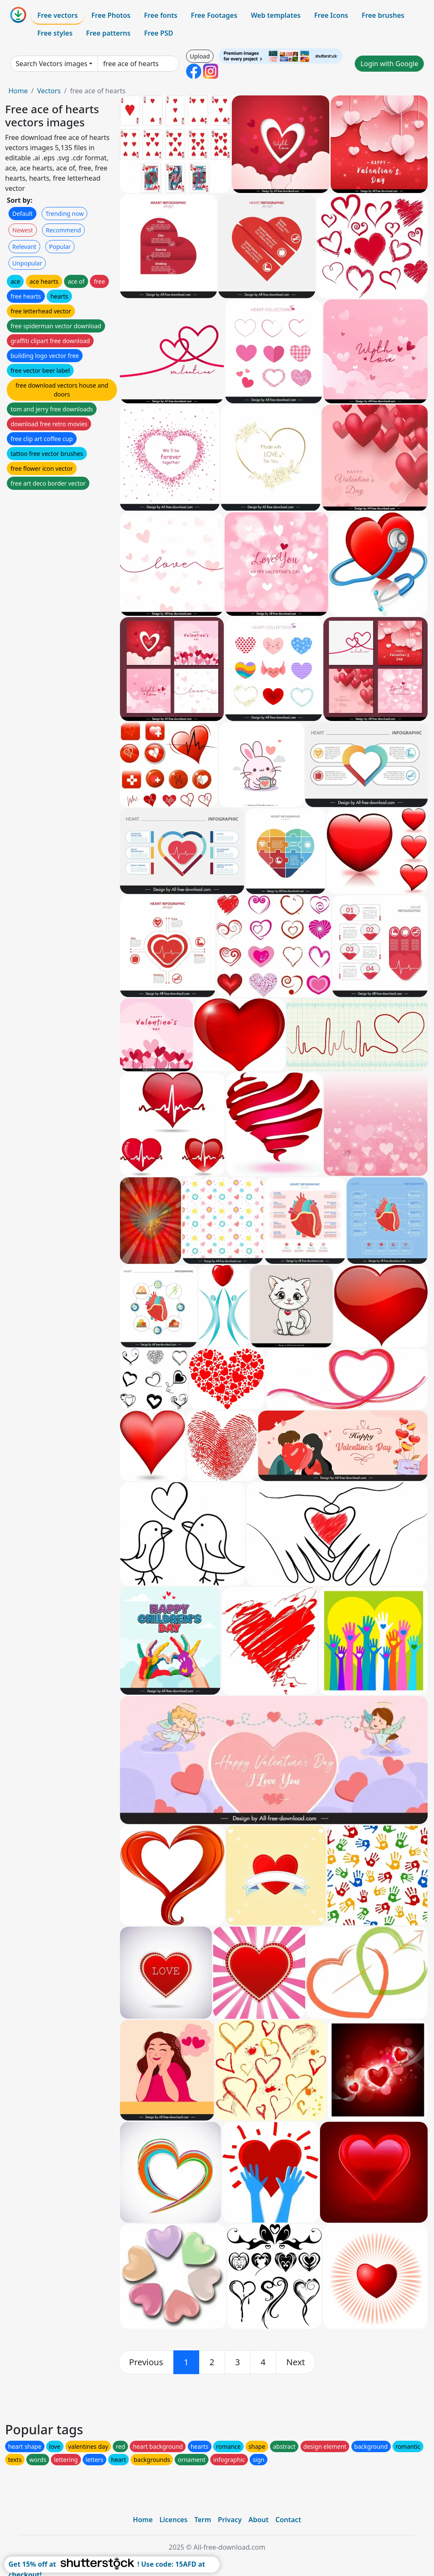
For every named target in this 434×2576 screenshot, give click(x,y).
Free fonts (161, 15)
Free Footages (214, 15)
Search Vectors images (51, 63)
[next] (296, 2362)
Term (202, 2519)
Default (22, 214)
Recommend (63, 230)
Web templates (275, 15)
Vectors (49, 90)
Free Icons (331, 15)
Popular (60, 247)
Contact (288, 2519)
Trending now (64, 214)
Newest (22, 230)
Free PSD (158, 33)
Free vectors (57, 15)
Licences (173, 2519)
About (258, 2519)
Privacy (230, 2519)
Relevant (24, 247)
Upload (200, 56)
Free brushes (383, 15)
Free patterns (108, 33)
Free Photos (110, 15)
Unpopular (27, 263)
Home (18, 90)
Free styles (54, 33)
